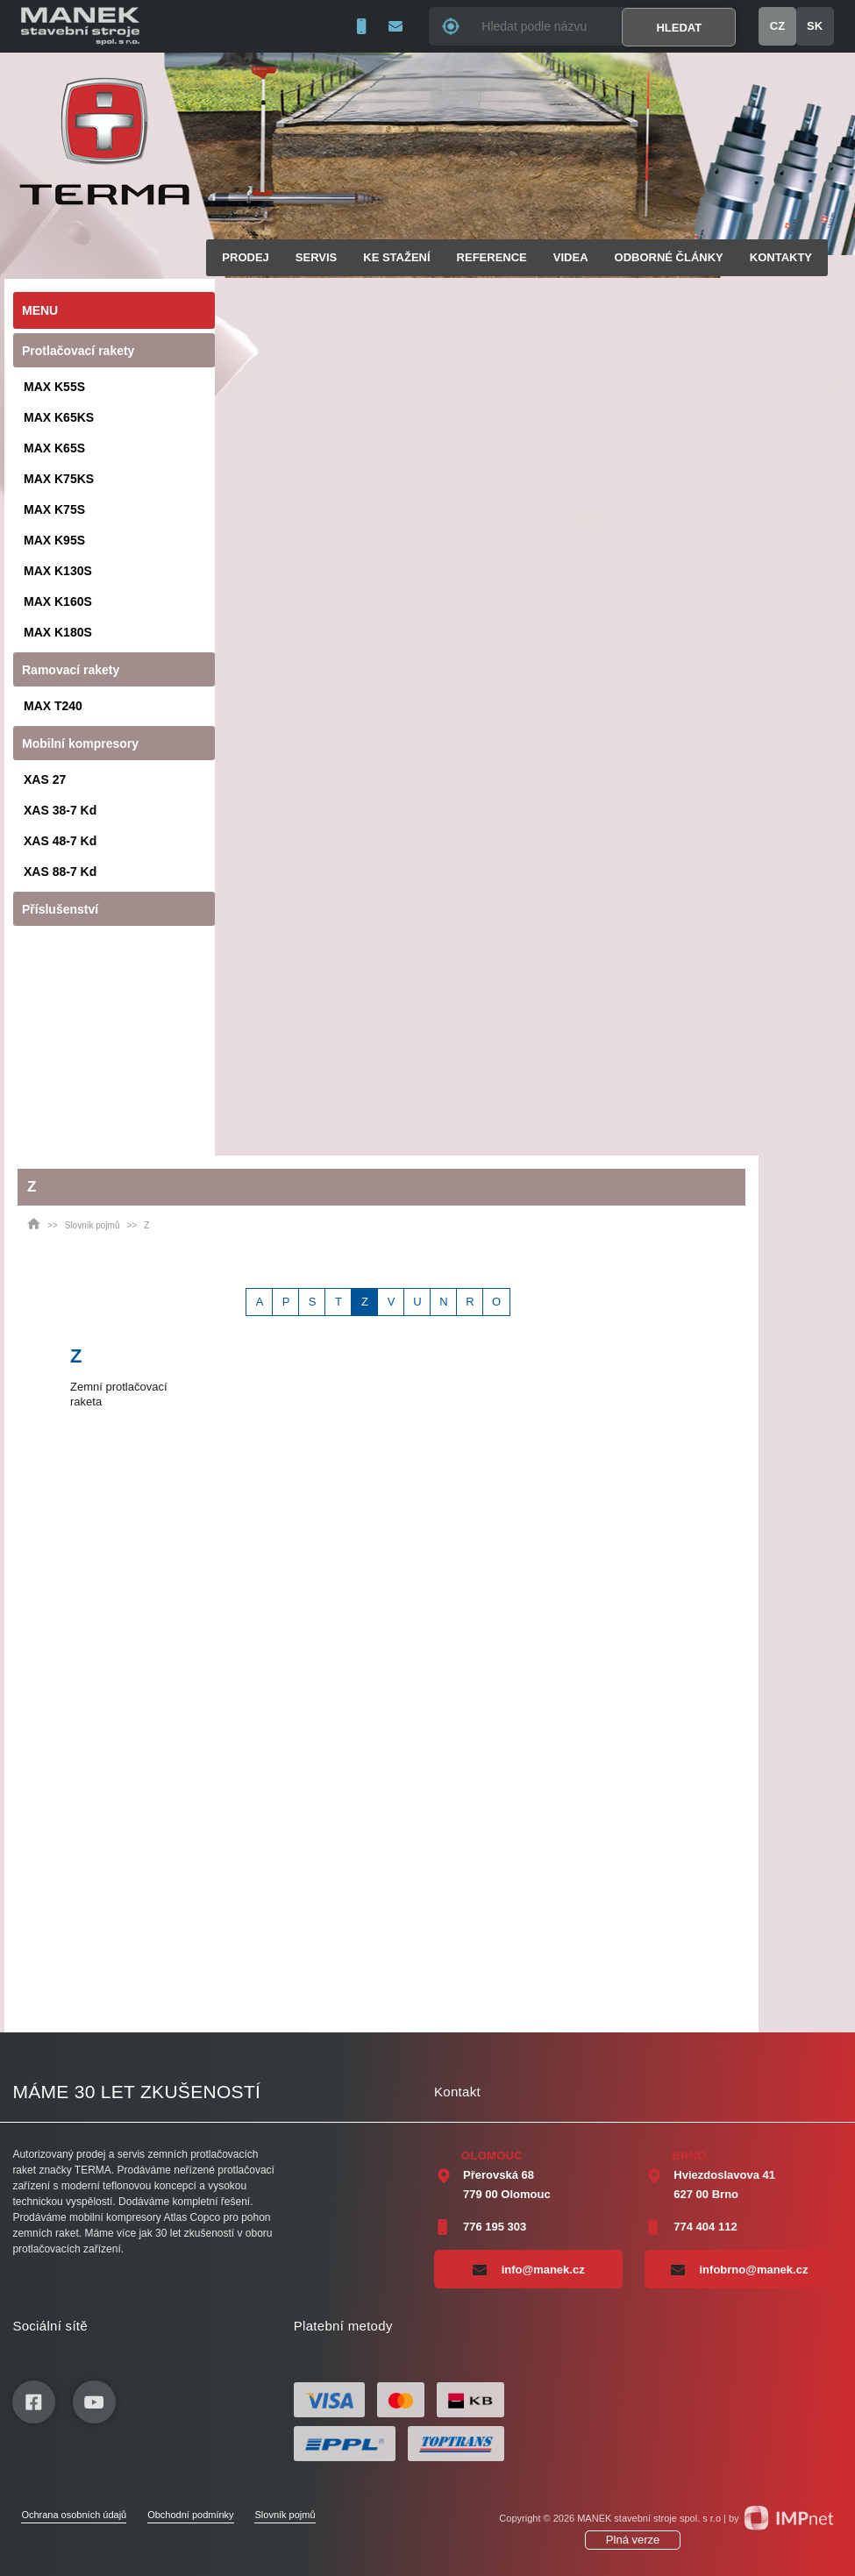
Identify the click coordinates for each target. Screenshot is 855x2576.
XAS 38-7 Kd (60, 810)
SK (815, 25)
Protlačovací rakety (78, 351)
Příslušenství (60, 909)
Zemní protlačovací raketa (118, 1394)
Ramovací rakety (70, 670)
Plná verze (632, 2539)
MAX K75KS (59, 479)
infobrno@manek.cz (740, 2269)
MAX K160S (58, 601)
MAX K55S (54, 387)
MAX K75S (54, 509)
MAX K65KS (59, 417)
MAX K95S (54, 540)
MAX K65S (54, 448)
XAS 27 (45, 779)
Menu (40, 310)
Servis (316, 257)
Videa (570, 257)
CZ (777, 25)
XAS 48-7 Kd (60, 841)
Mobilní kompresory (80, 744)
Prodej (245, 257)
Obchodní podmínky (190, 2514)
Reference (492, 257)
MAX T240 (53, 706)
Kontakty (781, 257)
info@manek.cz (529, 2269)
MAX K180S (58, 632)
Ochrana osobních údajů (73, 2514)
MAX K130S (58, 571)
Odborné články (669, 257)
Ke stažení (396, 257)
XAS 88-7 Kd (60, 872)
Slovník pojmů (92, 1225)
